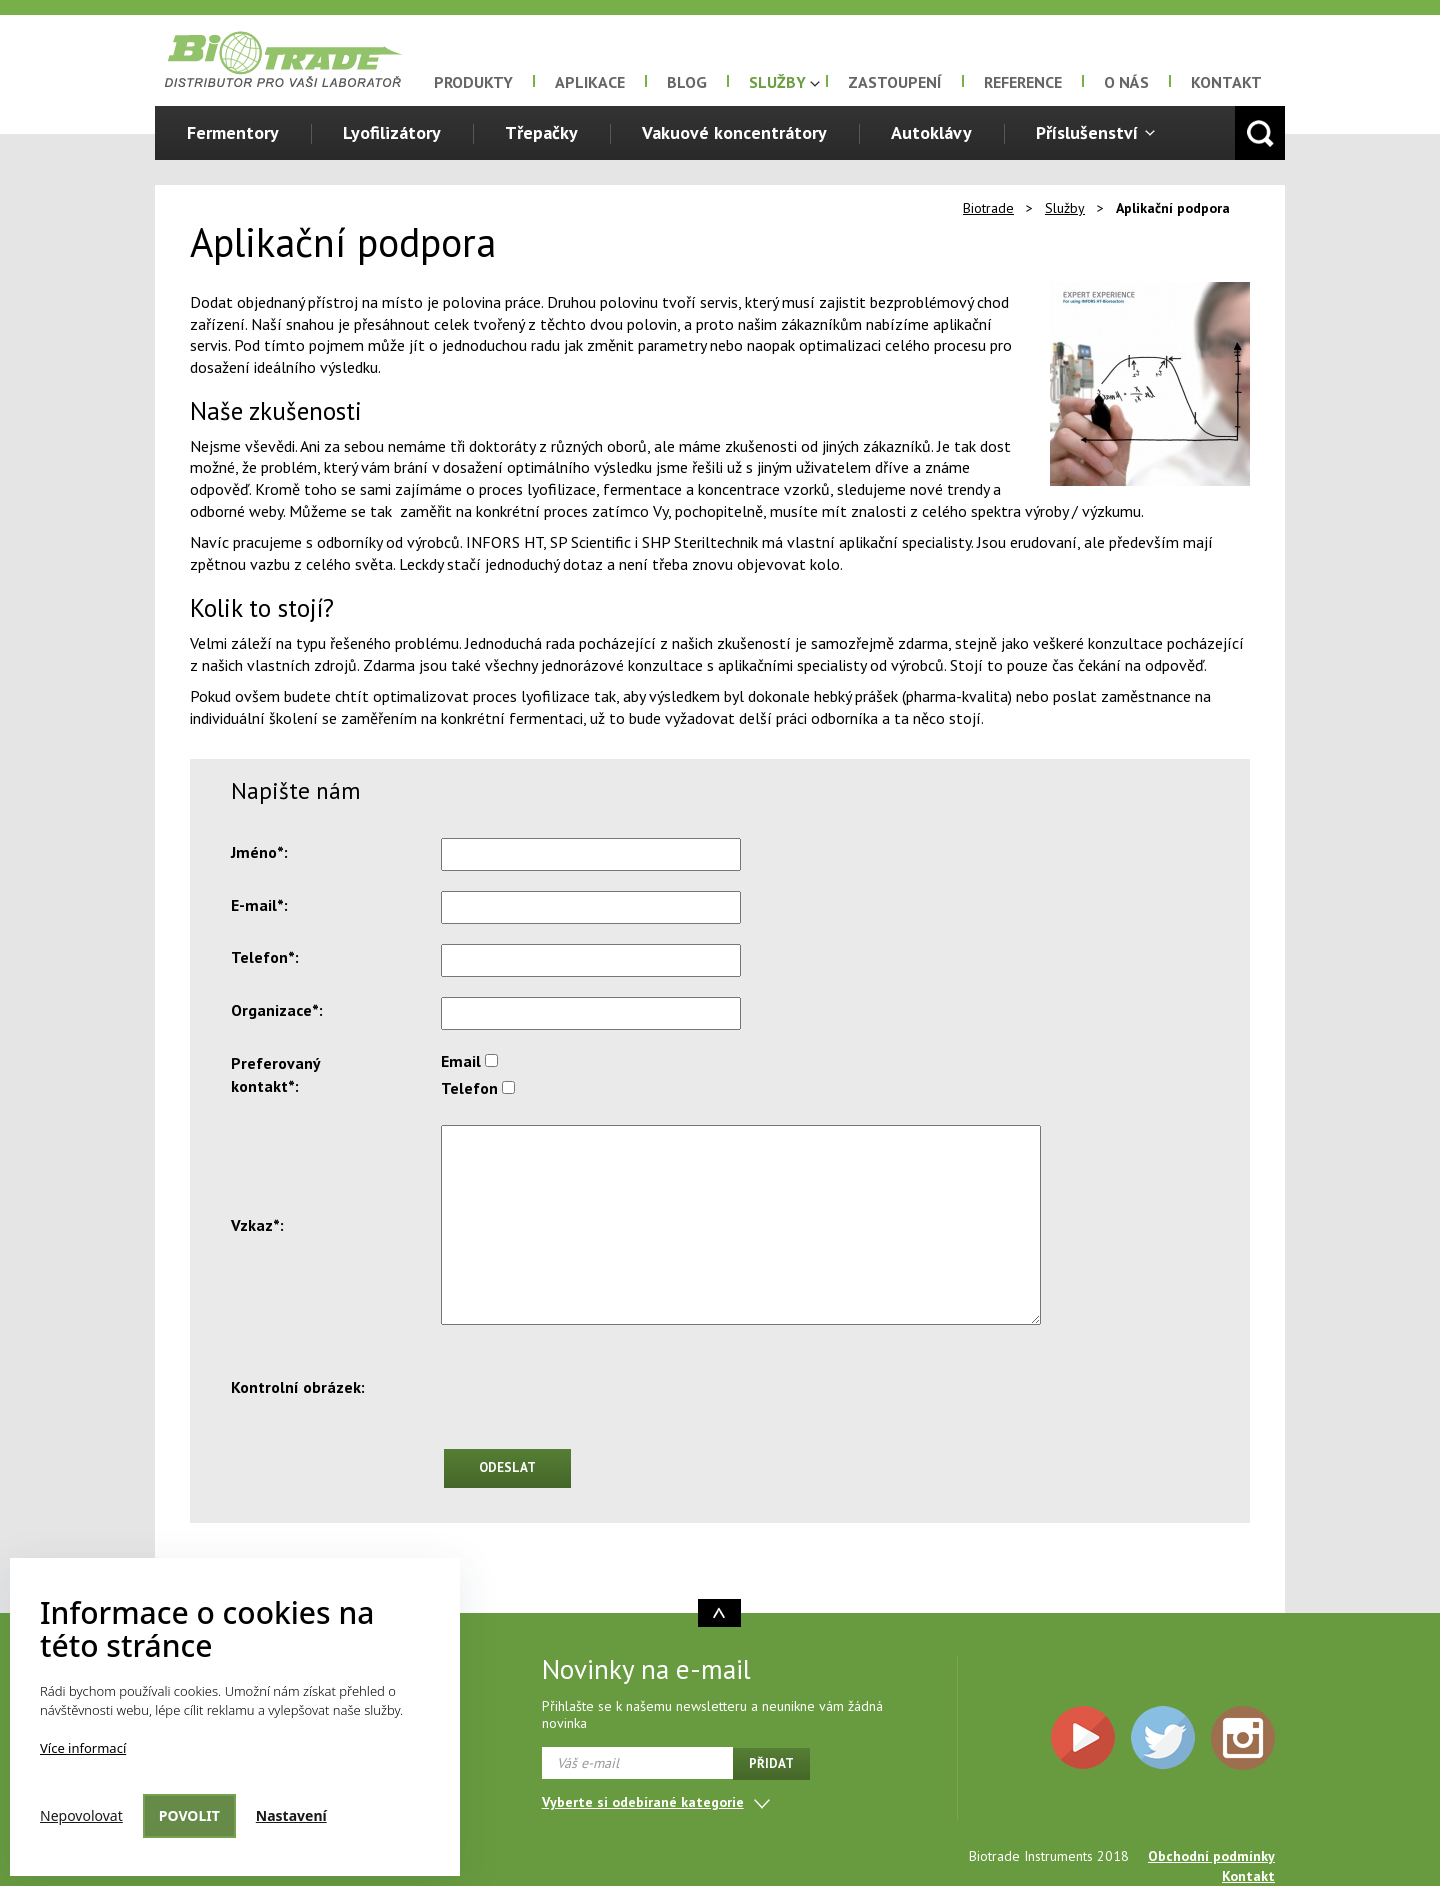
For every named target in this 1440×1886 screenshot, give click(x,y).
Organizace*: (277, 1010)
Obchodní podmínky (1211, 1856)
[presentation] (593, 1390)
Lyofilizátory (392, 132)
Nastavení (291, 1815)
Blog (687, 82)
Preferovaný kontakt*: (275, 1074)
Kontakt (1226, 82)
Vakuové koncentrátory (734, 132)
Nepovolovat (81, 1815)
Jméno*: (259, 852)
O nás (1126, 82)
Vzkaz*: (257, 1225)
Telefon (469, 1088)
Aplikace (590, 82)
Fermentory (233, 132)
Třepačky (541, 132)
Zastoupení (895, 82)
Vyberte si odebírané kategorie (643, 1802)
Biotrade (988, 208)
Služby (777, 82)
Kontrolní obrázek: (298, 1387)
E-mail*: (259, 905)
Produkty (473, 82)
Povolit (189, 1815)
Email (461, 1061)
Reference (1023, 82)
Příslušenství (1087, 132)
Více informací (83, 1748)
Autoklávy (931, 132)
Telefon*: (265, 957)
